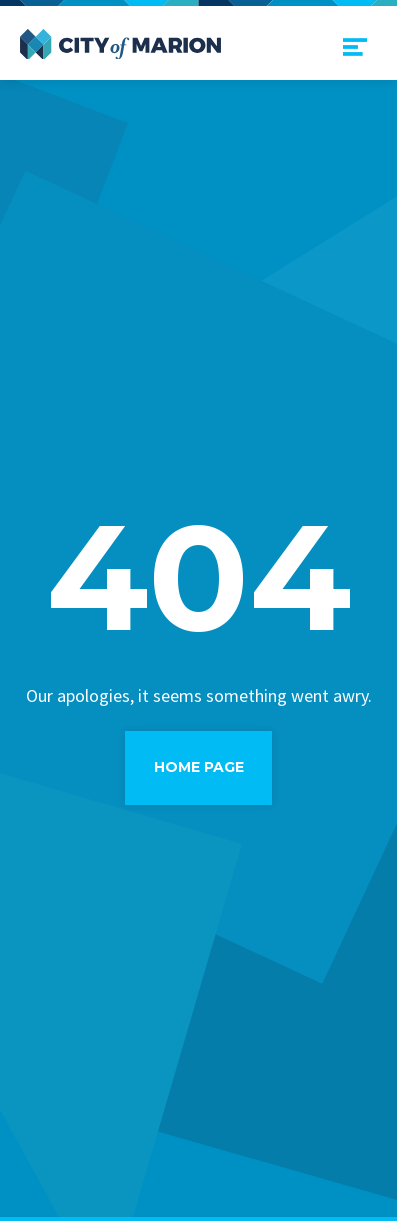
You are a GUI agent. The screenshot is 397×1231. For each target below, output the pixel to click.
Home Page (199, 767)
